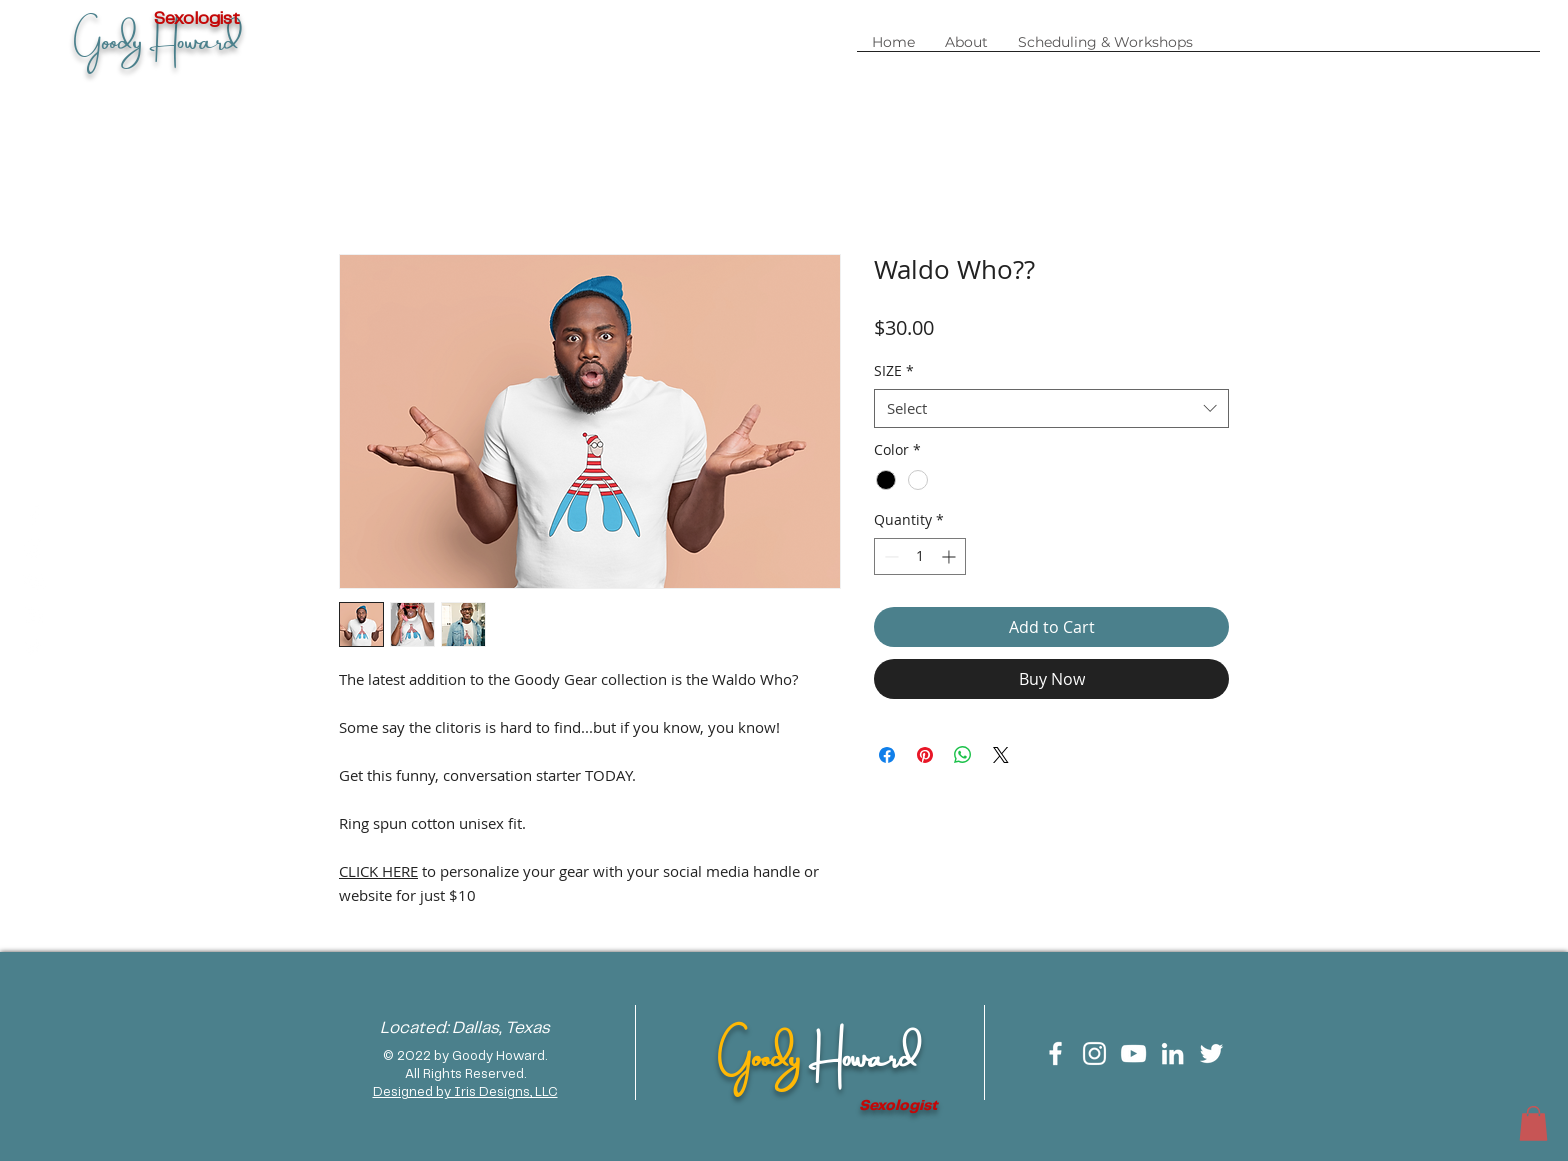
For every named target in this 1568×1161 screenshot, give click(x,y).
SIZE (894, 370)
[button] (1105, 49)
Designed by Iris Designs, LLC (465, 1092)
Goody (763, 1052)
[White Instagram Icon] (1094, 1053)
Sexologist (898, 1106)
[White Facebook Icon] (1055, 1053)
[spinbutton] (920, 556)
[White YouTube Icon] (1133, 1053)
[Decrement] (889, 556)
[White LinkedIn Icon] (1172, 1053)
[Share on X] (1001, 755)
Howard (862, 1052)
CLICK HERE (378, 871)
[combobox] (1051, 408)
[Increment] (950, 556)
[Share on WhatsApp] (963, 755)
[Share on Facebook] (887, 755)
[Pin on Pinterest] (925, 755)
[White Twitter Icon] (1211, 1053)
